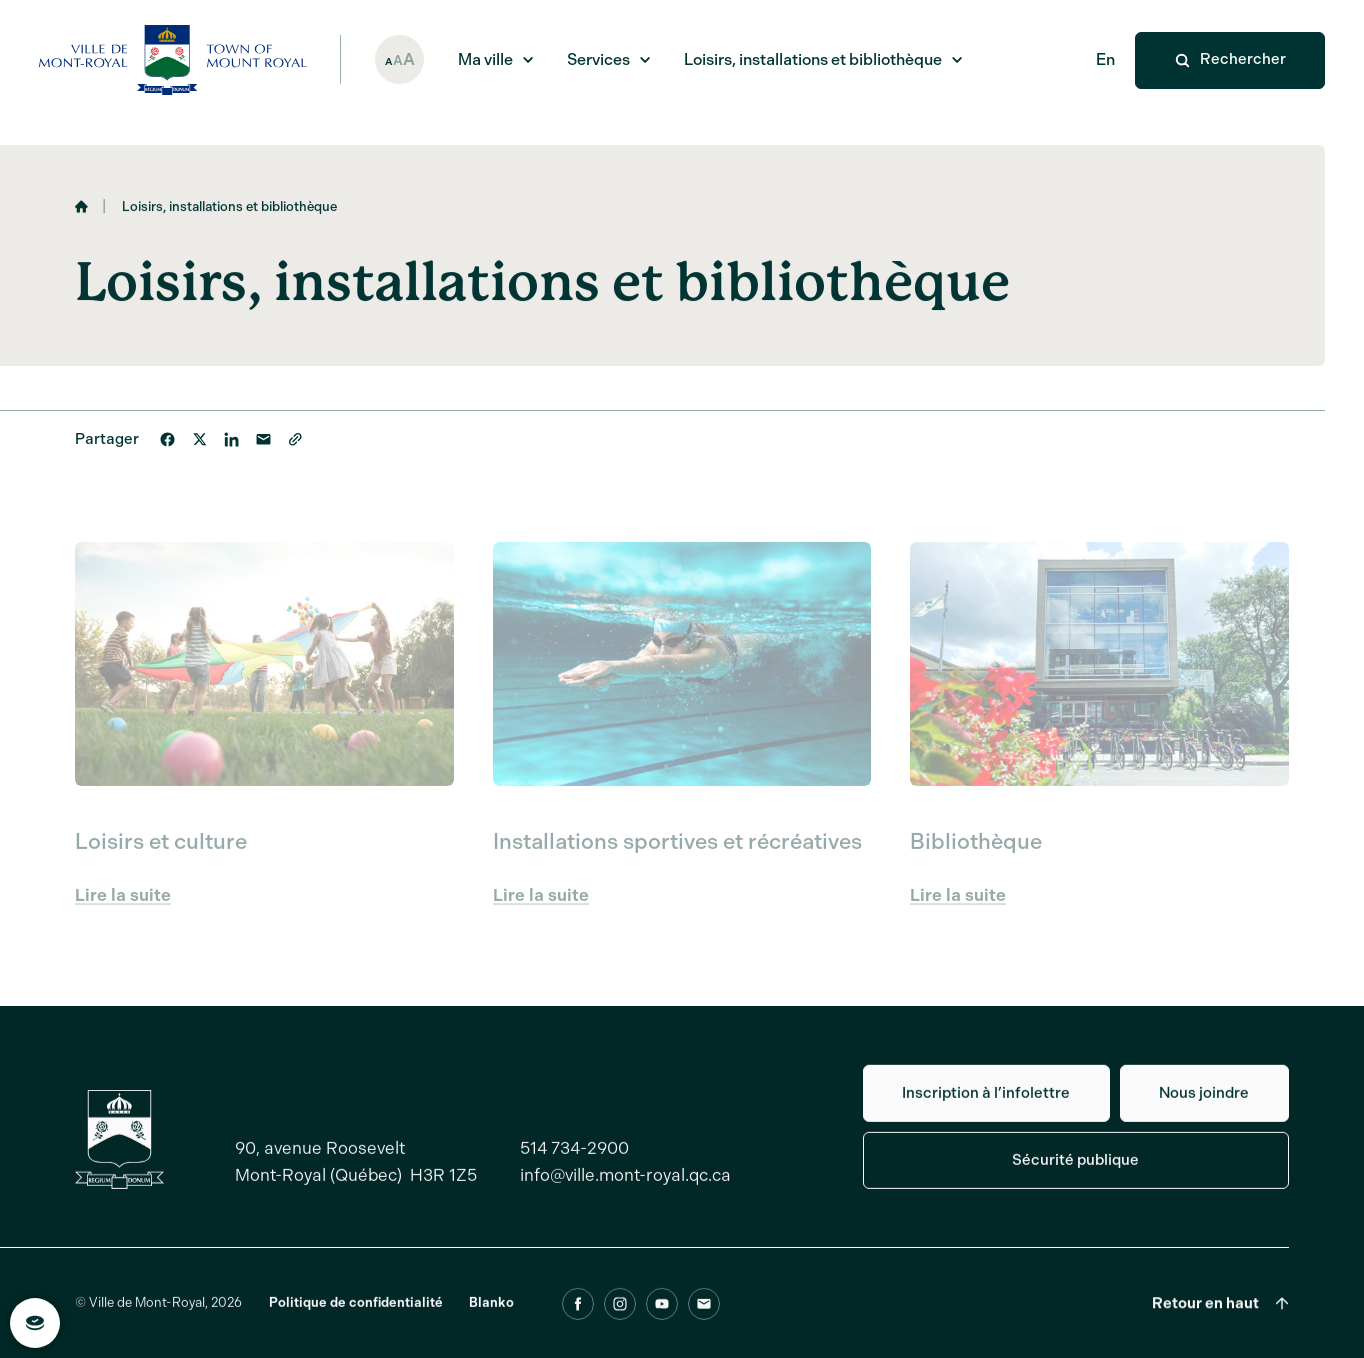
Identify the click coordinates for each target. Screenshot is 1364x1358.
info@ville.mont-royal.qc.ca (625, 1185)
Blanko (491, 1312)
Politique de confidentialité (356, 1312)
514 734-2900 (574, 1158)
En (1105, 59)
